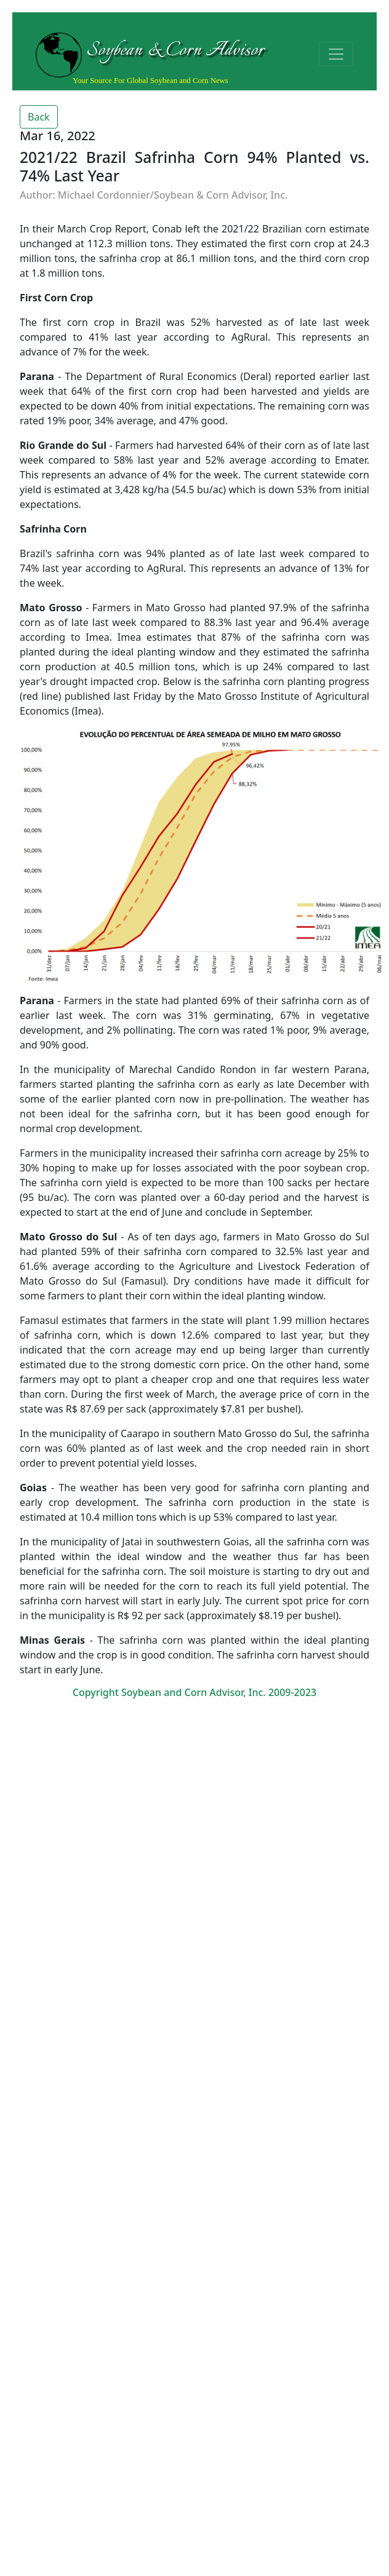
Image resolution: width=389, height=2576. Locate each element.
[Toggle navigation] (336, 54)
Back (39, 117)
